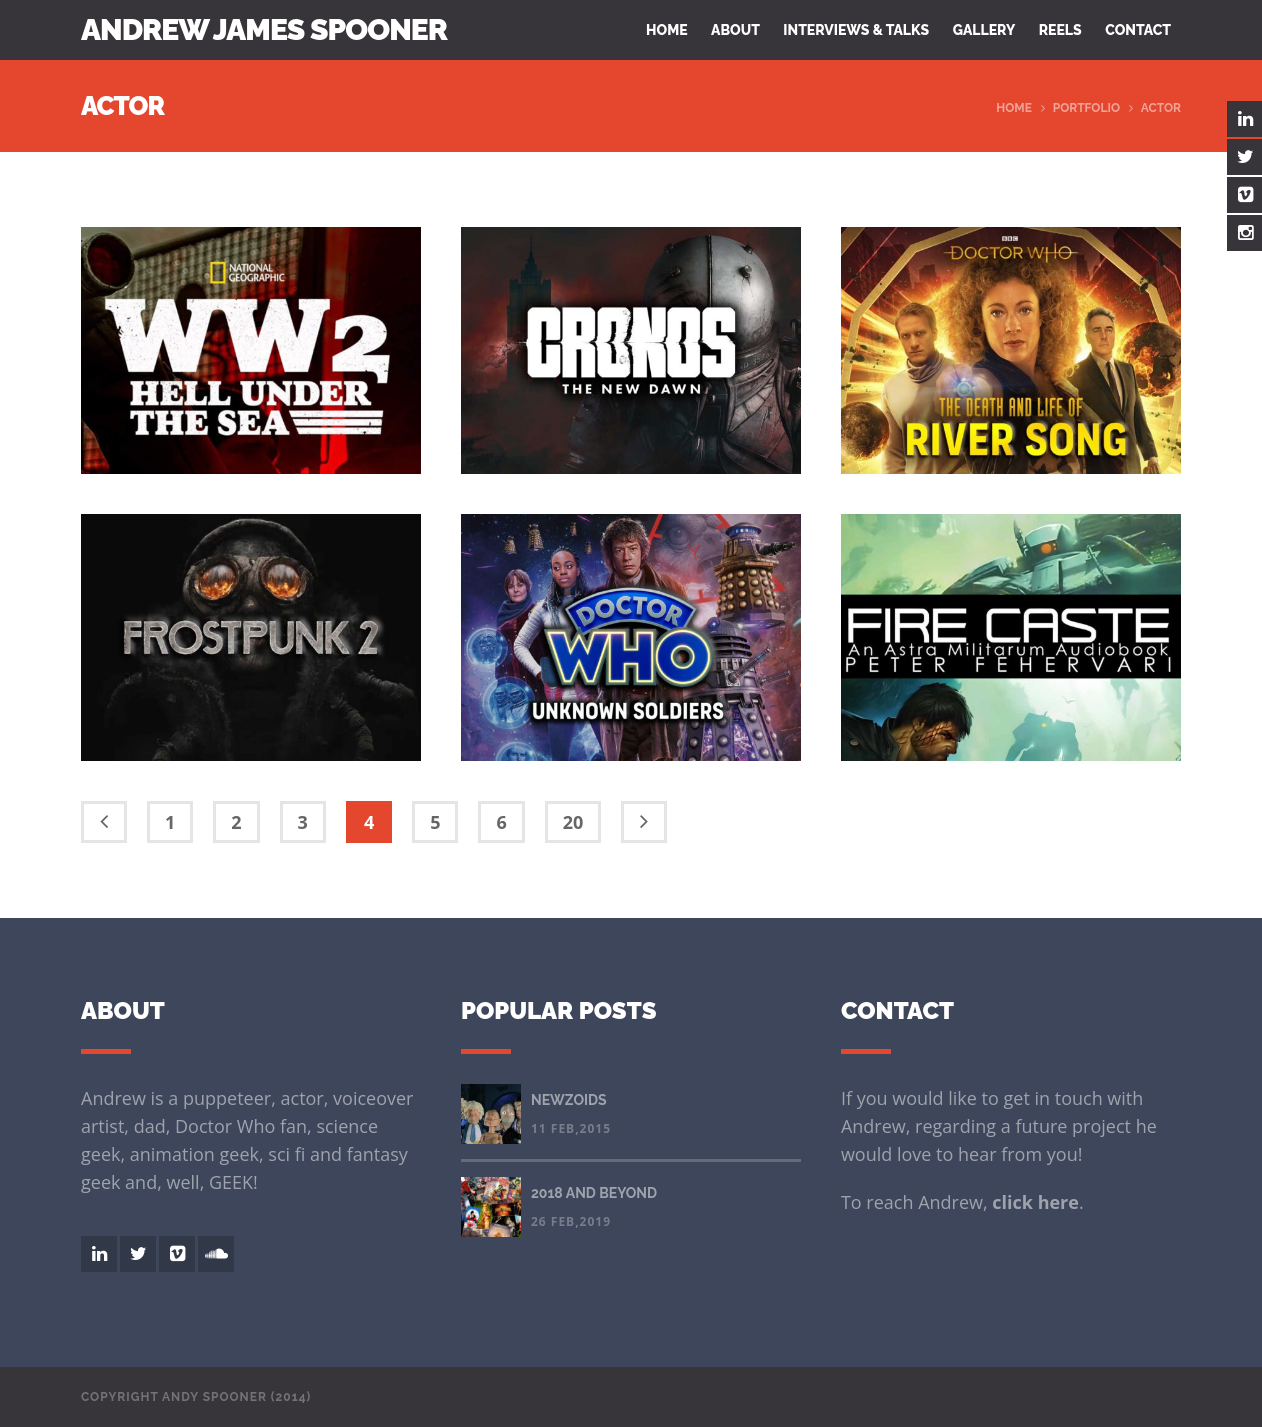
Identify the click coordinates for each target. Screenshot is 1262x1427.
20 (573, 822)
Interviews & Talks (856, 30)
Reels (1060, 30)
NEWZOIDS (569, 1100)
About (735, 30)
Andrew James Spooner (264, 29)
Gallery (984, 30)
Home (667, 30)
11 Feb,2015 (571, 1128)
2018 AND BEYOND (594, 1193)
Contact (1138, 30)
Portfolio (1086, 108)
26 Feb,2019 (571, 1221)
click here (1035, 1202)
